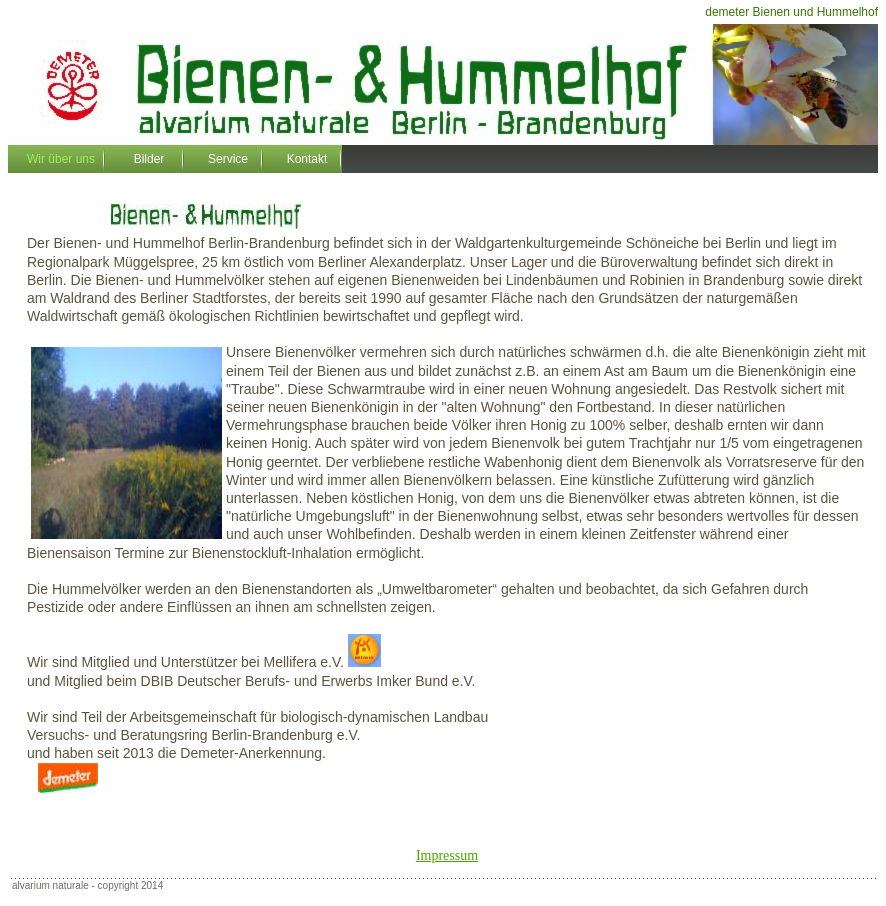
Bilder (149, 159)
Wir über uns (61, 159)
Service (228, 159)
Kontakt (307, 159)
